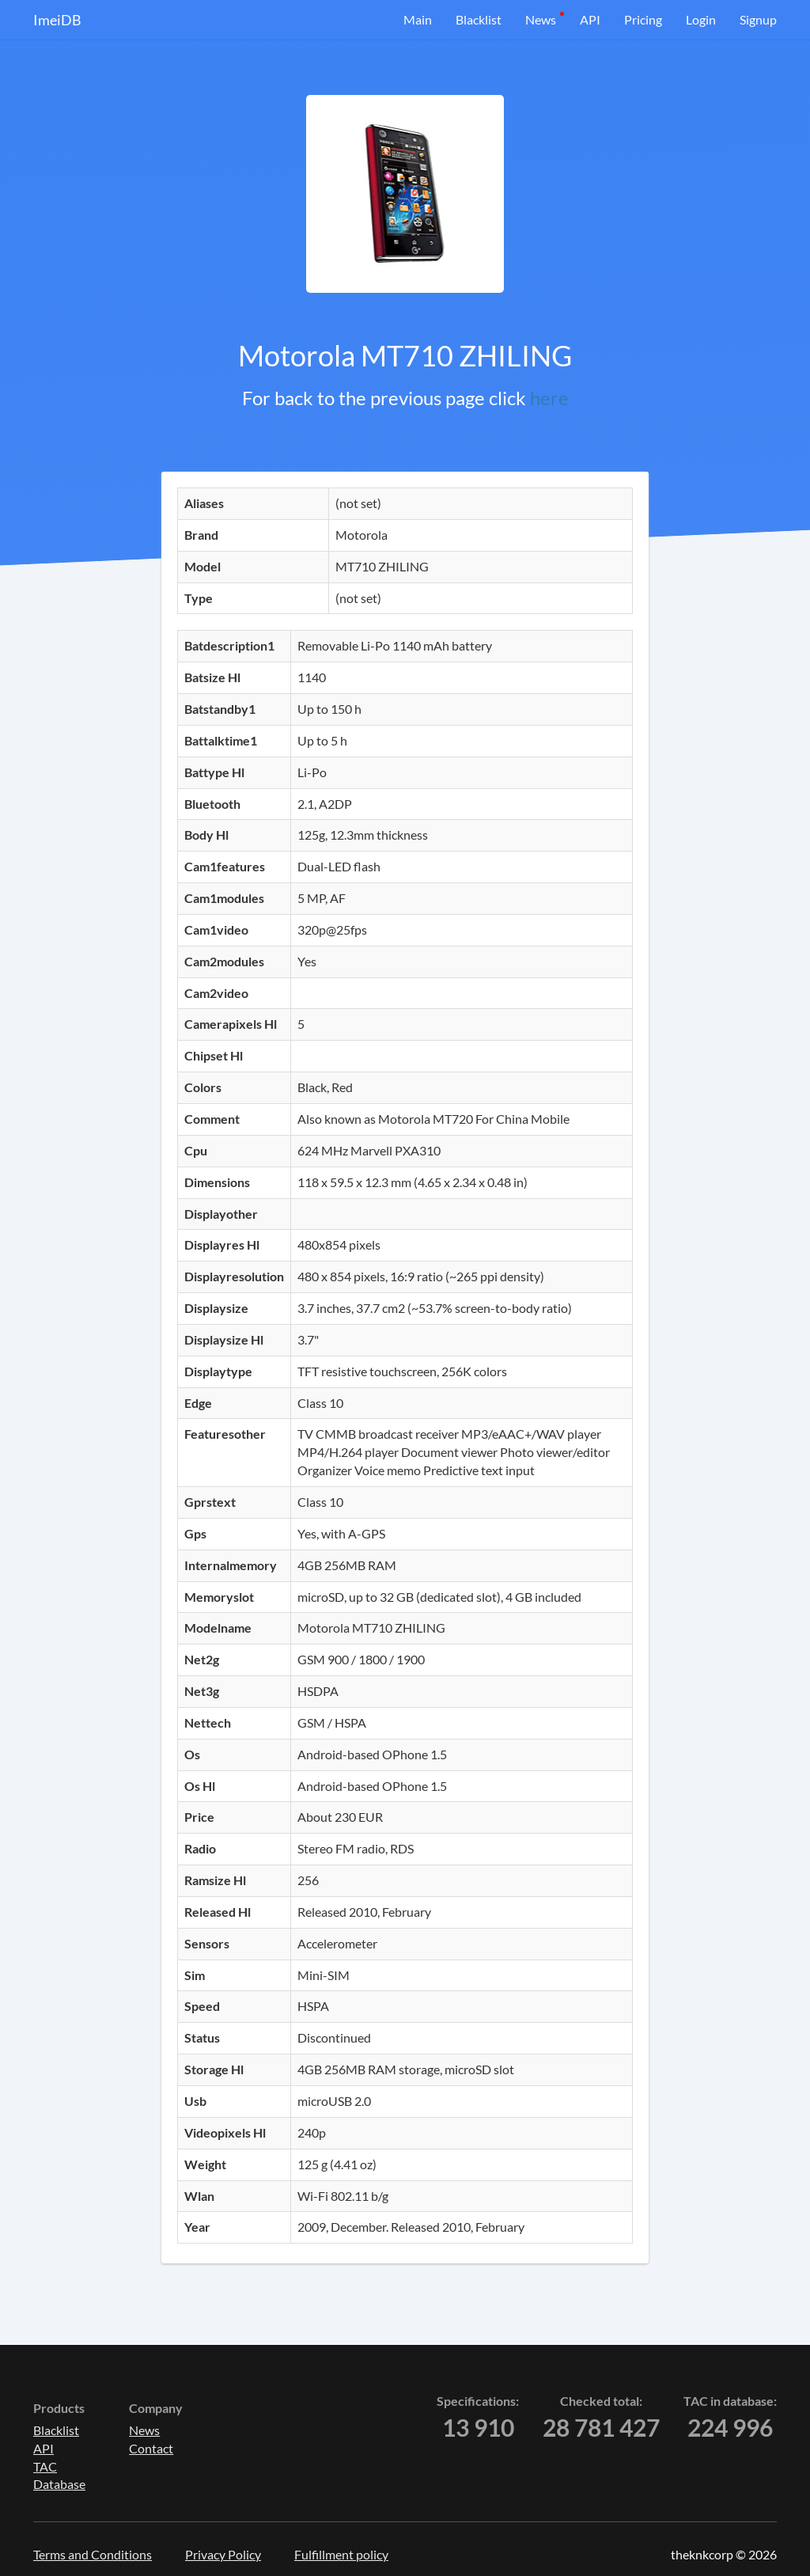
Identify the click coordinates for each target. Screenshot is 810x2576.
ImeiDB (57, 19)
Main (417, 19)
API (590, 19)
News (540, 19)
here (549, 397)
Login (701, 19)
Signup (758, 19)
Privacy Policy (223, 2554)
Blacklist (479, 19)
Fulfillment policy (341, 2554)
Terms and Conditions (92, 2554)
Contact (151, 2448)
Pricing (643, 19)
